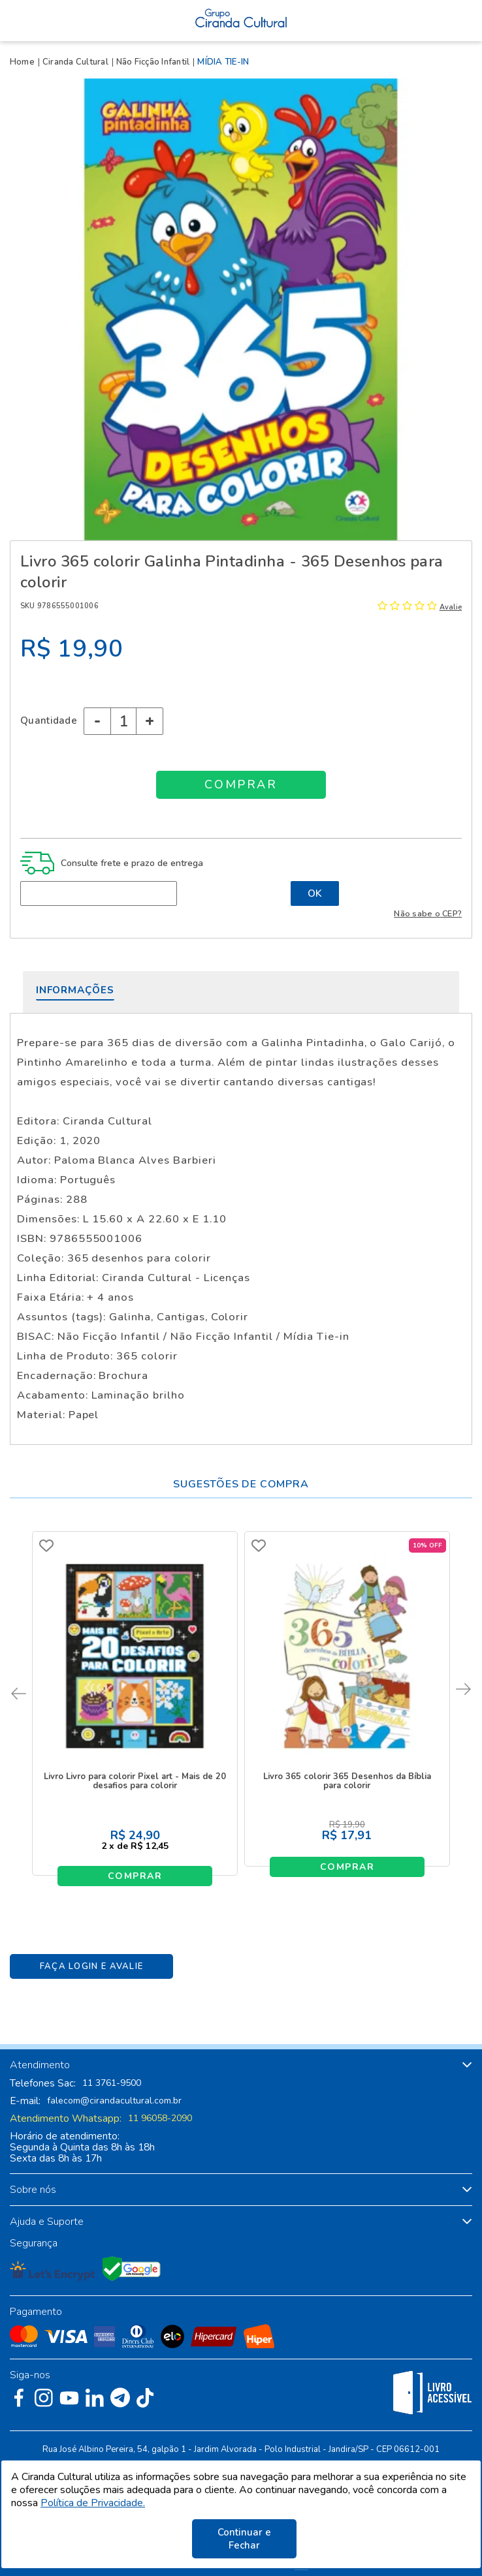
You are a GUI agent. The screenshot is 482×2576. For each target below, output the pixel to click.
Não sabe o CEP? (428, 913)
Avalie (451, 607)
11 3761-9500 (111, 2083)
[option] (241, 309)
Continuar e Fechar (244, 2539)
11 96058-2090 (160, 2118)
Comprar (135, 1876)
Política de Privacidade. (92, 2503)
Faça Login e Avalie (92, 1966)
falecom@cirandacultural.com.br (114, 2101)
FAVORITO (46, 1545)
